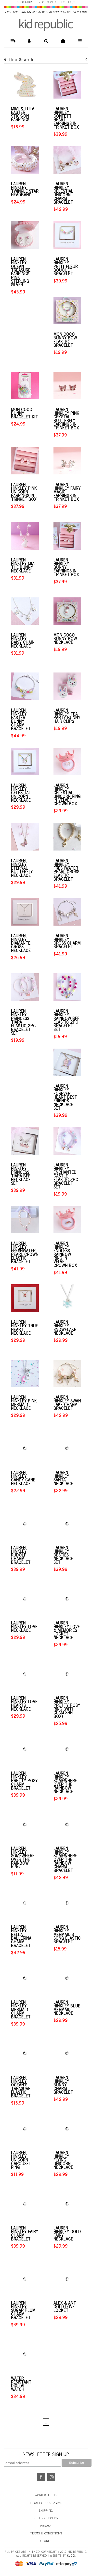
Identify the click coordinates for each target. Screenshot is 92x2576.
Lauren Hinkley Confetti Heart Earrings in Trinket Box (66, 118)
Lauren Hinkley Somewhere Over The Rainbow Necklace (65, 1782)
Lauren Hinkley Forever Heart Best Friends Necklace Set (65, 1097)
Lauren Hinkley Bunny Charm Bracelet (63, 2085)
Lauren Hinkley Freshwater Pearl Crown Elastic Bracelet (25, 1253)
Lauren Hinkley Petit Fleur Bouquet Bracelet (65, 266)
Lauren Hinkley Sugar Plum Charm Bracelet (23, 2310)
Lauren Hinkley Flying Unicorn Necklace (63, 2160)
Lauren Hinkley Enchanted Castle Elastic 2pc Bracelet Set (65, 1176)
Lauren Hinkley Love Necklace (24, 1626)
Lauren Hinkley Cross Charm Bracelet (67, 941)
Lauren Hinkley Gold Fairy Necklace (67, 2233)
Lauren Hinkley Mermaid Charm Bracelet (21, 2009)
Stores (46, 2540)
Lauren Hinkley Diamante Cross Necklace (21, 943)
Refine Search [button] (45, 59)
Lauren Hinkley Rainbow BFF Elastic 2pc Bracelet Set (66, 1020)
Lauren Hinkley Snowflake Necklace (64, 1327)
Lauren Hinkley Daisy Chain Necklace (23, 640)
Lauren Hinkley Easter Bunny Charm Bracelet (21, 719)
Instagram (51, 2477)
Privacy (46, 2525)
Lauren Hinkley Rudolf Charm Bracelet (21, 1555)
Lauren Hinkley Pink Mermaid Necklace (24, 1402)
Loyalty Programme (46, 2502)
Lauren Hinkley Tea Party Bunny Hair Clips (66, 715)
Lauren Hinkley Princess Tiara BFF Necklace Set (21, 1174)
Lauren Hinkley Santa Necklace (63, 1478)
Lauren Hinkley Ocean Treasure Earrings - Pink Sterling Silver (21, 272)
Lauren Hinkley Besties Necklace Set (63, 1555)
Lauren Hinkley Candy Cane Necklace (23, 1478)
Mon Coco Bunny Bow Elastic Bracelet (65, 339)
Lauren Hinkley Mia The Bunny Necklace (23, 565)
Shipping (46, 2510)
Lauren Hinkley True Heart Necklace (24, 1327)
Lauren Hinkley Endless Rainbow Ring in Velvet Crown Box (65, 1254)
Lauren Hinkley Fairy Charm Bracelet (24, 2233)
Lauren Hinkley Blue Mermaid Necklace (66, 2007)
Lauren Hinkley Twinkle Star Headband (25, 189)
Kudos (71, 2555)
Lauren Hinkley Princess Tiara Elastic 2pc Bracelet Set (23, 1022)
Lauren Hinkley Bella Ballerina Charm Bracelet (21, 1936)
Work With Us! (46, 2495)
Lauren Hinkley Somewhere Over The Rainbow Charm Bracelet (65, 1859)
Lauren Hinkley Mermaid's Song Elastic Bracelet (67, 1934)
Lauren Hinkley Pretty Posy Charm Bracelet (24, 1780)
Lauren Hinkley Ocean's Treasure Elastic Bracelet (21, 2087)
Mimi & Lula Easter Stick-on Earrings (22, 114)
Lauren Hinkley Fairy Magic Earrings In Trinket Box (67, 492)
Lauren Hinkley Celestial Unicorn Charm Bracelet (63, 193)
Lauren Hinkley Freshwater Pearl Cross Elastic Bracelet (66, 870)
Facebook (41, 2477)
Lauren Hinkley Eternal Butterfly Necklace (22, 868)
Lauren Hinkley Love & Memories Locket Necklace (66, 1630)
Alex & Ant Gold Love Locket (64, 2306)
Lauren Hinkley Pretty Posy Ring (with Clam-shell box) (66, 1707)
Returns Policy (46, 2518)
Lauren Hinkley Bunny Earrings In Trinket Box (66, 567)
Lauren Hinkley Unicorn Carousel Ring (21, 2160)
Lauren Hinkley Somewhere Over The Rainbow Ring (23, 1858)
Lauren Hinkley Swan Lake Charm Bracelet (67, 1402)
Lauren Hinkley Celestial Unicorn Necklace (21, 793)
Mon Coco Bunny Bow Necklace (65, 638)
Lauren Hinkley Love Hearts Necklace (24, 1703)
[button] (12, 41)
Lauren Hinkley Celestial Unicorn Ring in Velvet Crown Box (67, 795)
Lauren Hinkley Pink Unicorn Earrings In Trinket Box (24, 492)
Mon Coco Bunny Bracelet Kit (24, 413)
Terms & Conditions (46, 2533)
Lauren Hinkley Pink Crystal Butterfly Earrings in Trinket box (66, 419)
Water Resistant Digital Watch (21, 2383)
